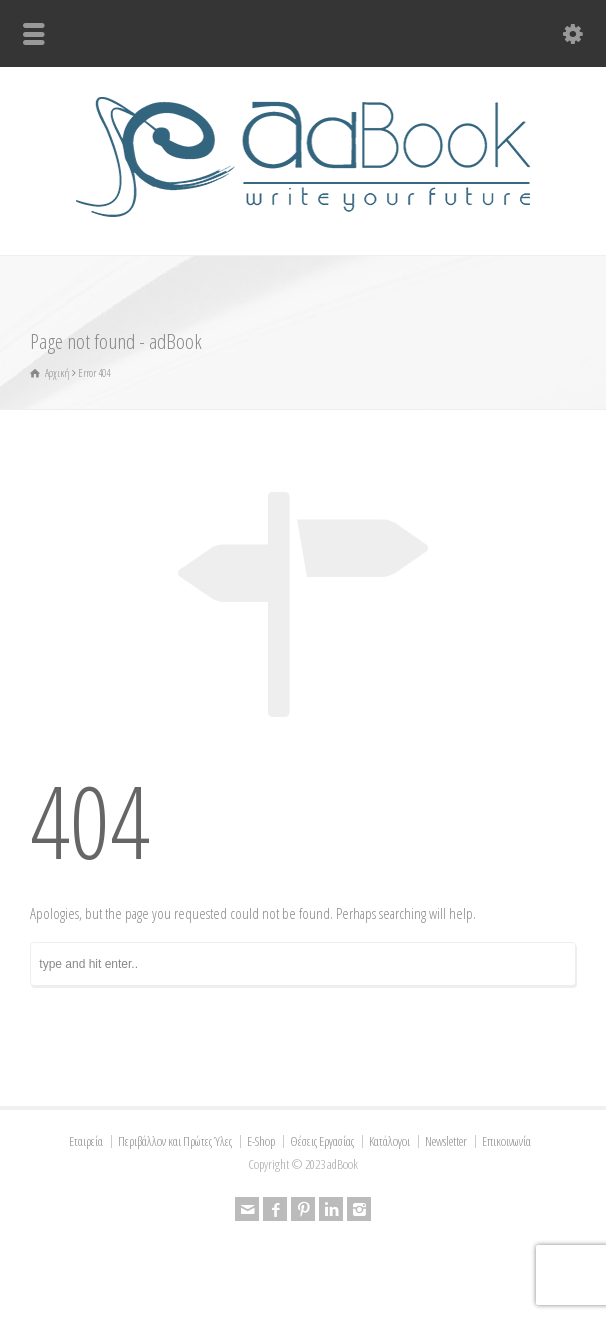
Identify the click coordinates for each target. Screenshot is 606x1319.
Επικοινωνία (506, 1141)
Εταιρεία (86, 1141)
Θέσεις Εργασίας (322, 1141)
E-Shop (261, 1141)
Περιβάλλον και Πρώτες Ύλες (175, 1141)
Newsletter (446, 1141)
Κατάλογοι (389, 1141)
